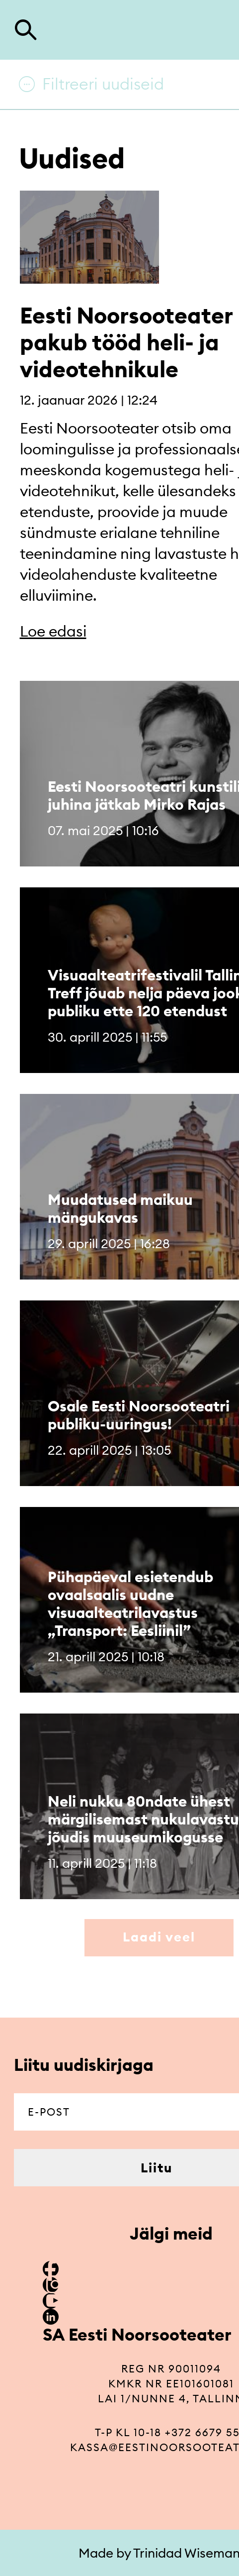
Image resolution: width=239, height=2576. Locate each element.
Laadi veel (159, 1937)
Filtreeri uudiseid (103, 84)
